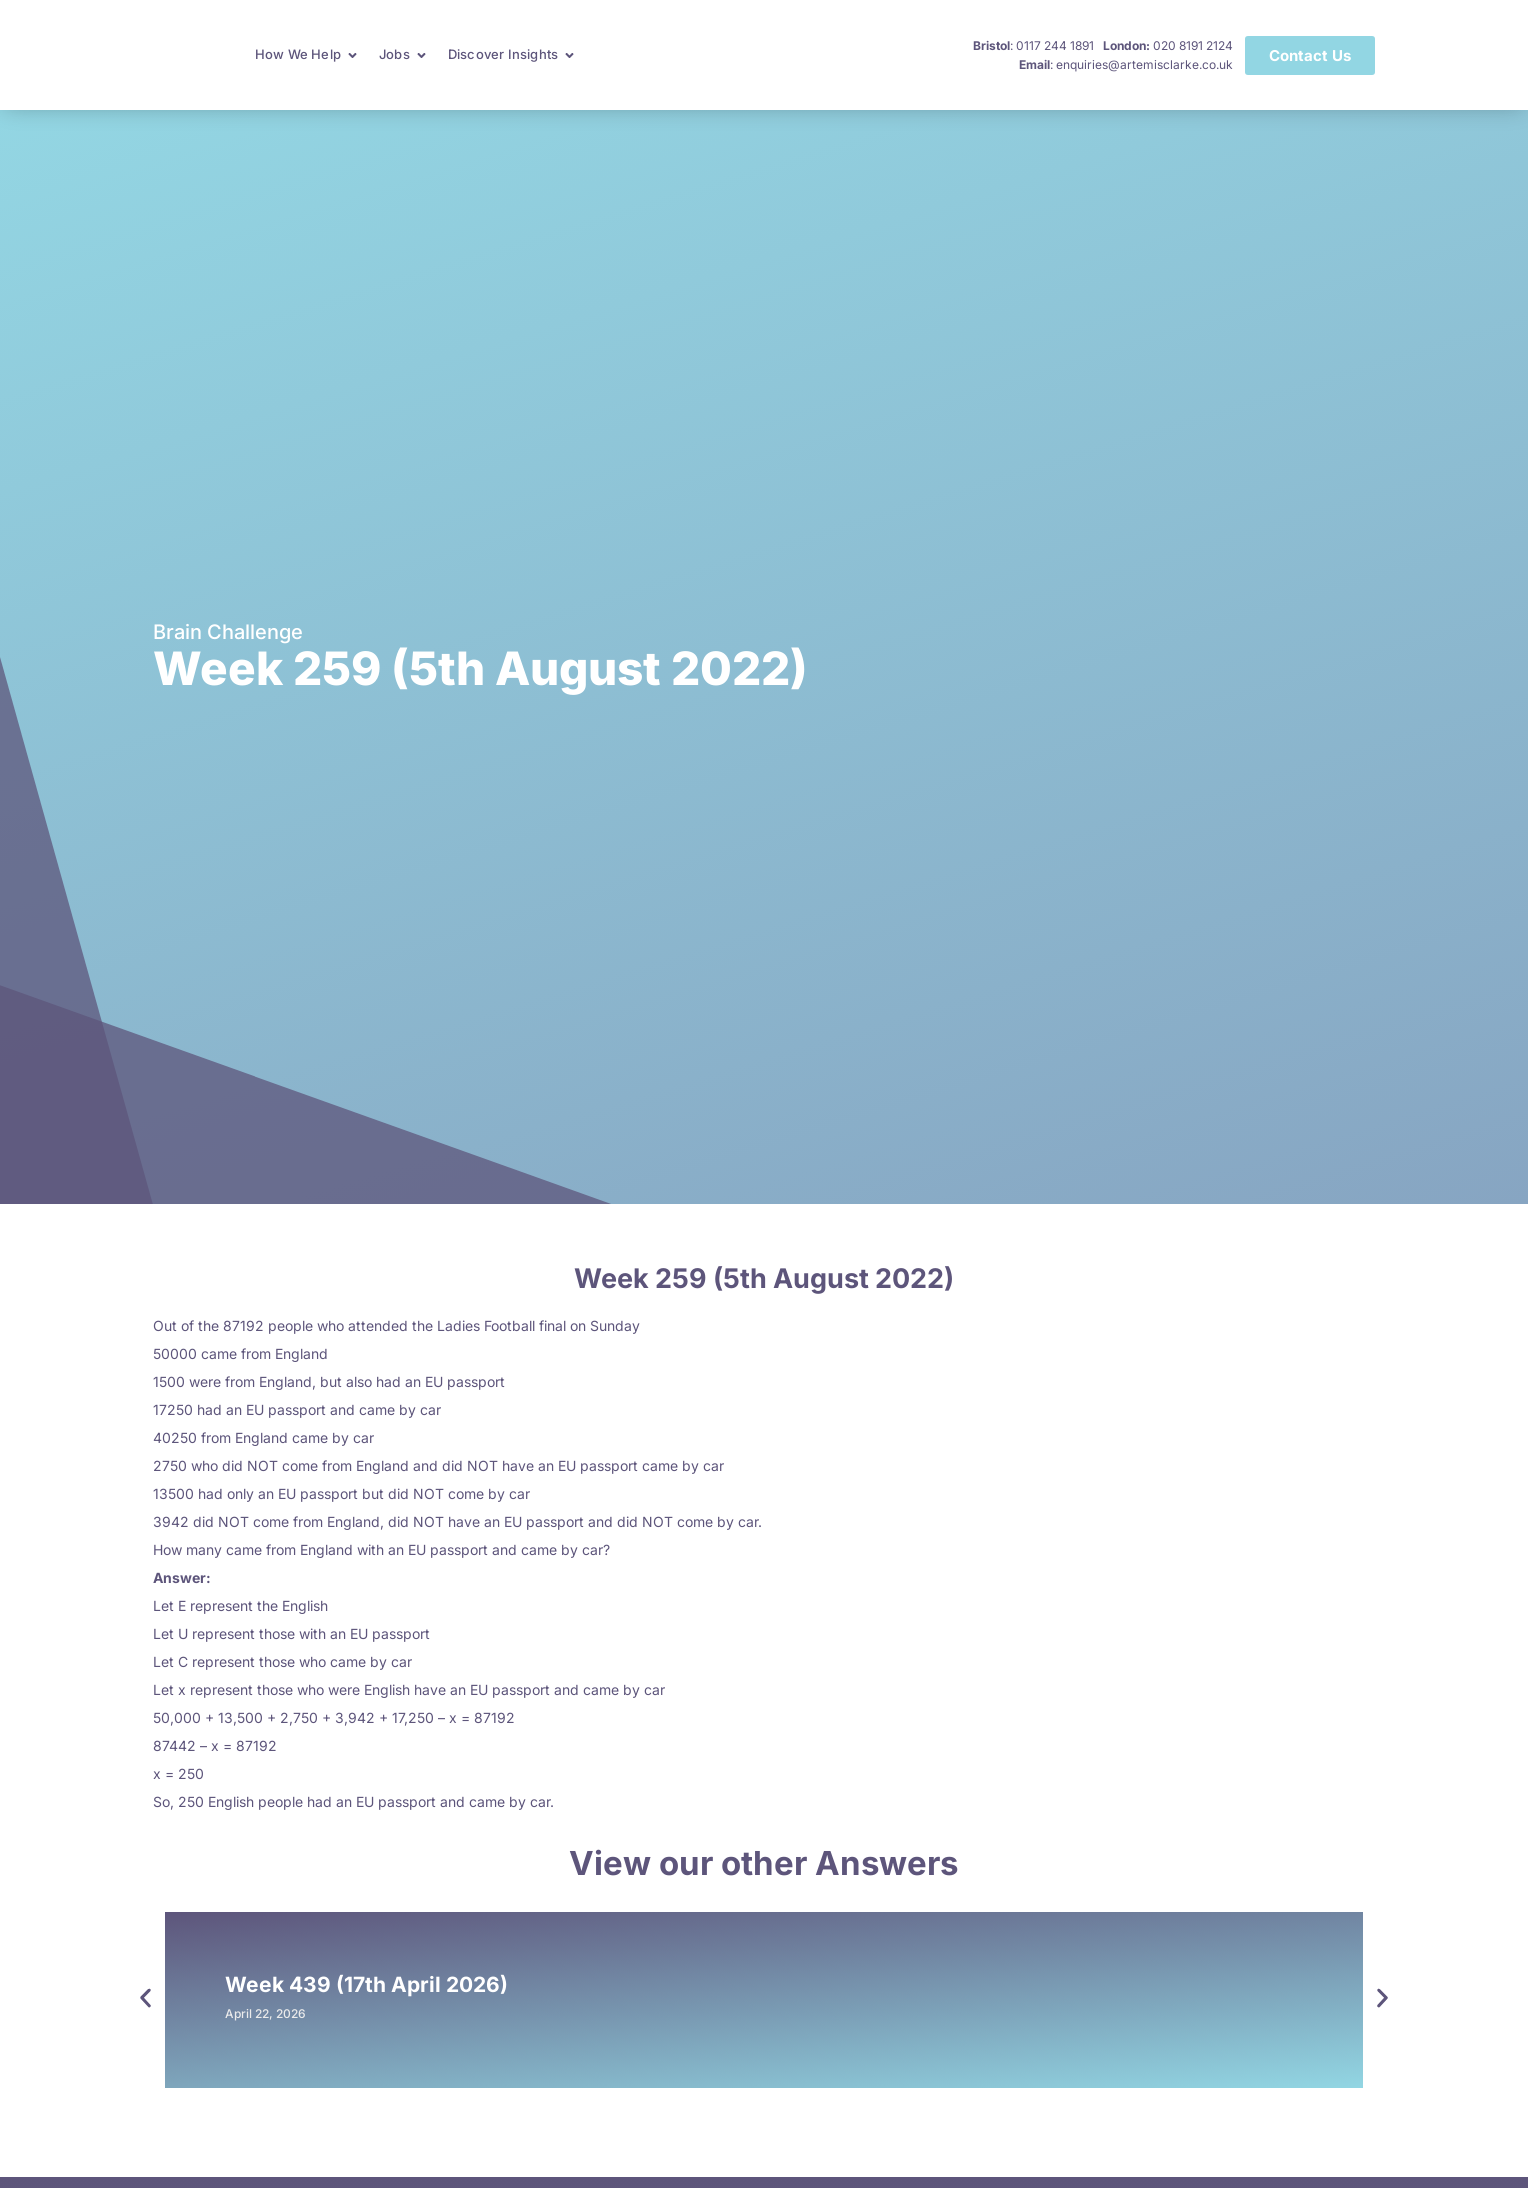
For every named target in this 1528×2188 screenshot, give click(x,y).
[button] (145, 1997)
